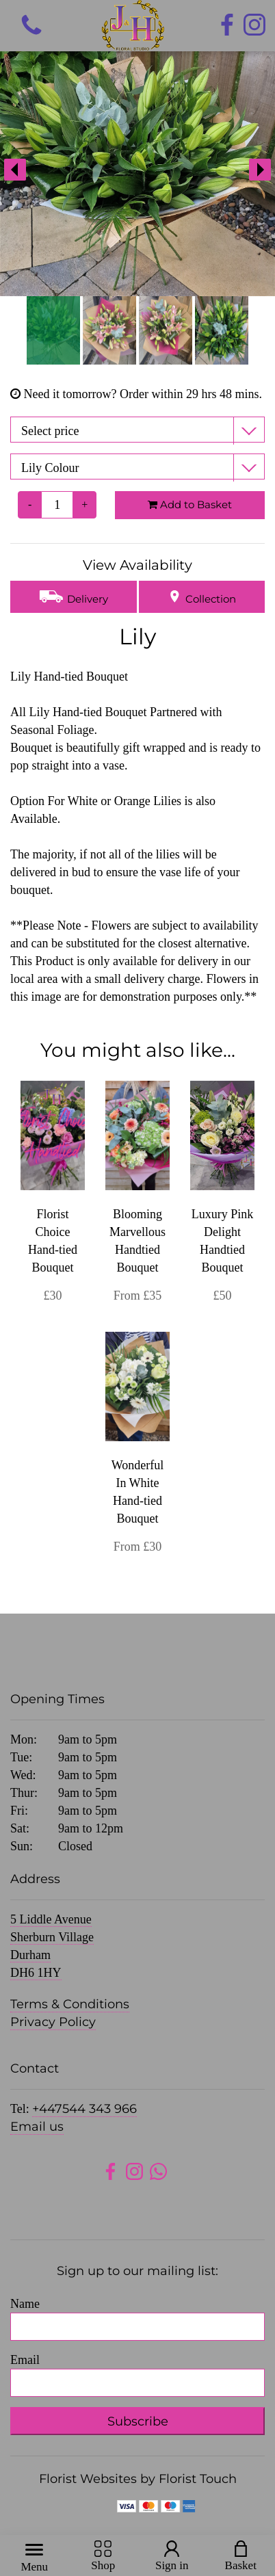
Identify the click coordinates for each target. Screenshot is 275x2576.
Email (25, 2360)
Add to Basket (190, 504)
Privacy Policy (53, 2021)
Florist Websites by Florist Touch (138, 2478)
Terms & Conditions (69, 2004)
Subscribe (137, 2421)
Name (25, 2304)
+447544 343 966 (84, 2108)
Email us (37, 2126)
